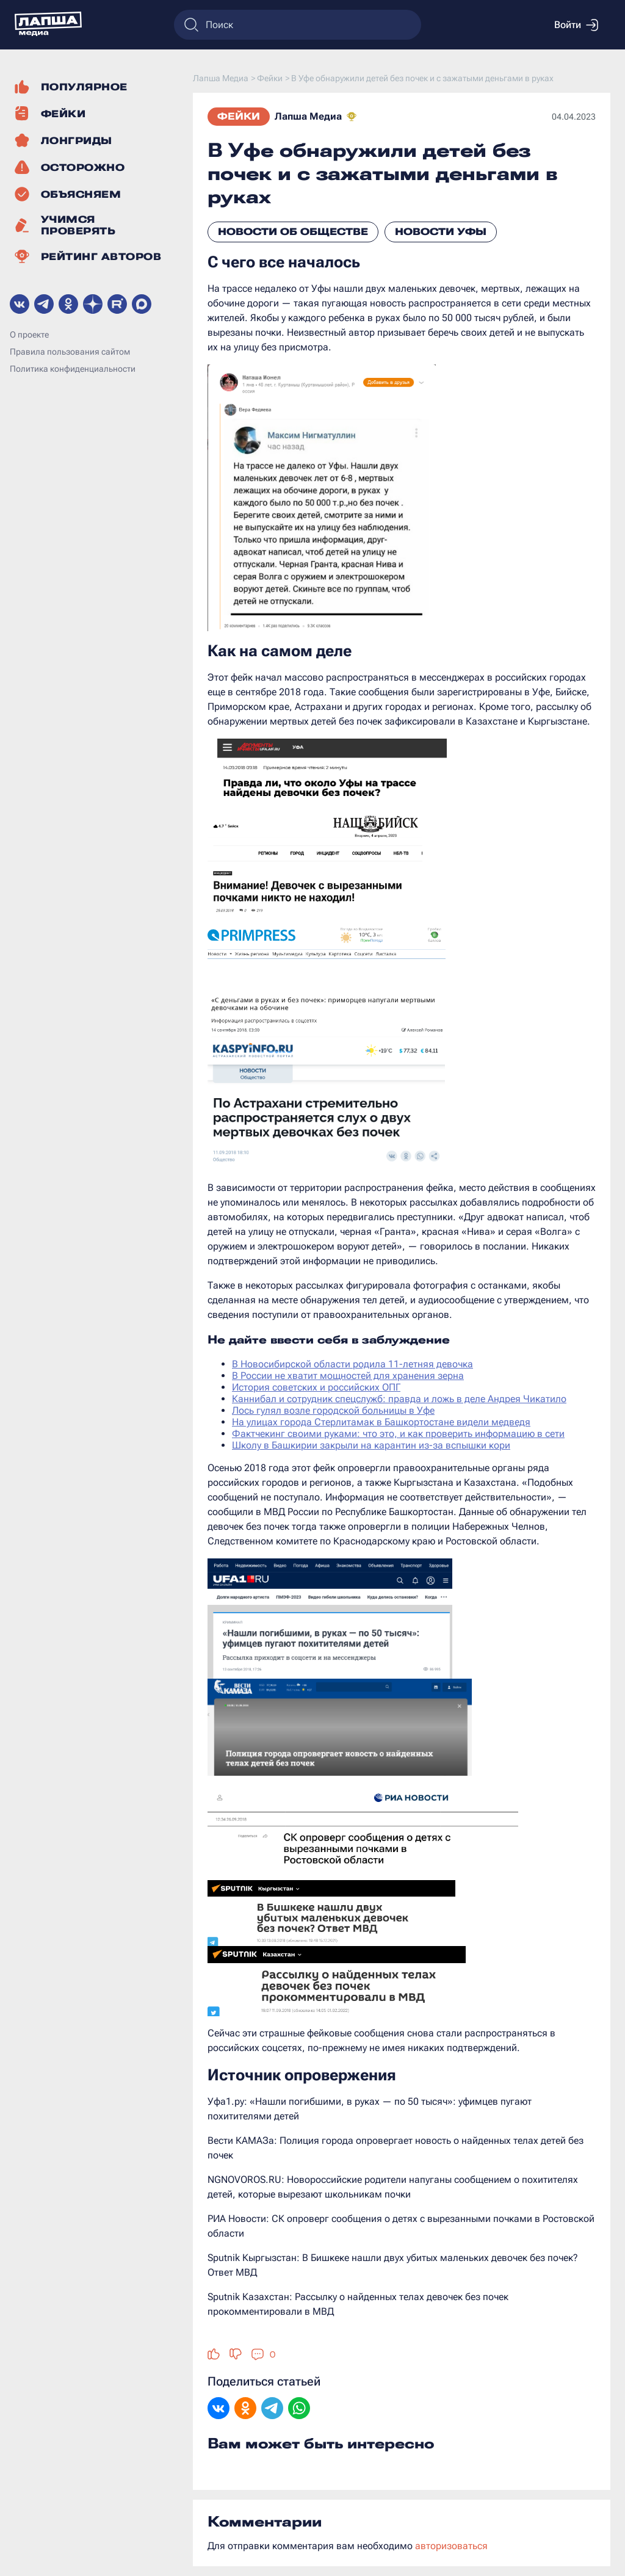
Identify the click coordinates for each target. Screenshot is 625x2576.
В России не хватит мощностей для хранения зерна (348, 1375)
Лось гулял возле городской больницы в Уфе (333, 1410)
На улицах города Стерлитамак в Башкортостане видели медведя (381, 1422)
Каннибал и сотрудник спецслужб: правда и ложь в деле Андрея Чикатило (399, 1399)
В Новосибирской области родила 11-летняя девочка (352, 1364)
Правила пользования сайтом (70, 351)
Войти (576, 25)
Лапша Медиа (308, 116)
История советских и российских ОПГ (316, 1387)
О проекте (29, 334)
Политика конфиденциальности (72, 369)
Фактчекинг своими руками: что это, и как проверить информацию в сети (398, 1433)
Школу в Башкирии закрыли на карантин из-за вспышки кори (371, 1445)
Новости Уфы (440, 231)
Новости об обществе (293, 231)
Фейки (238, 116)
